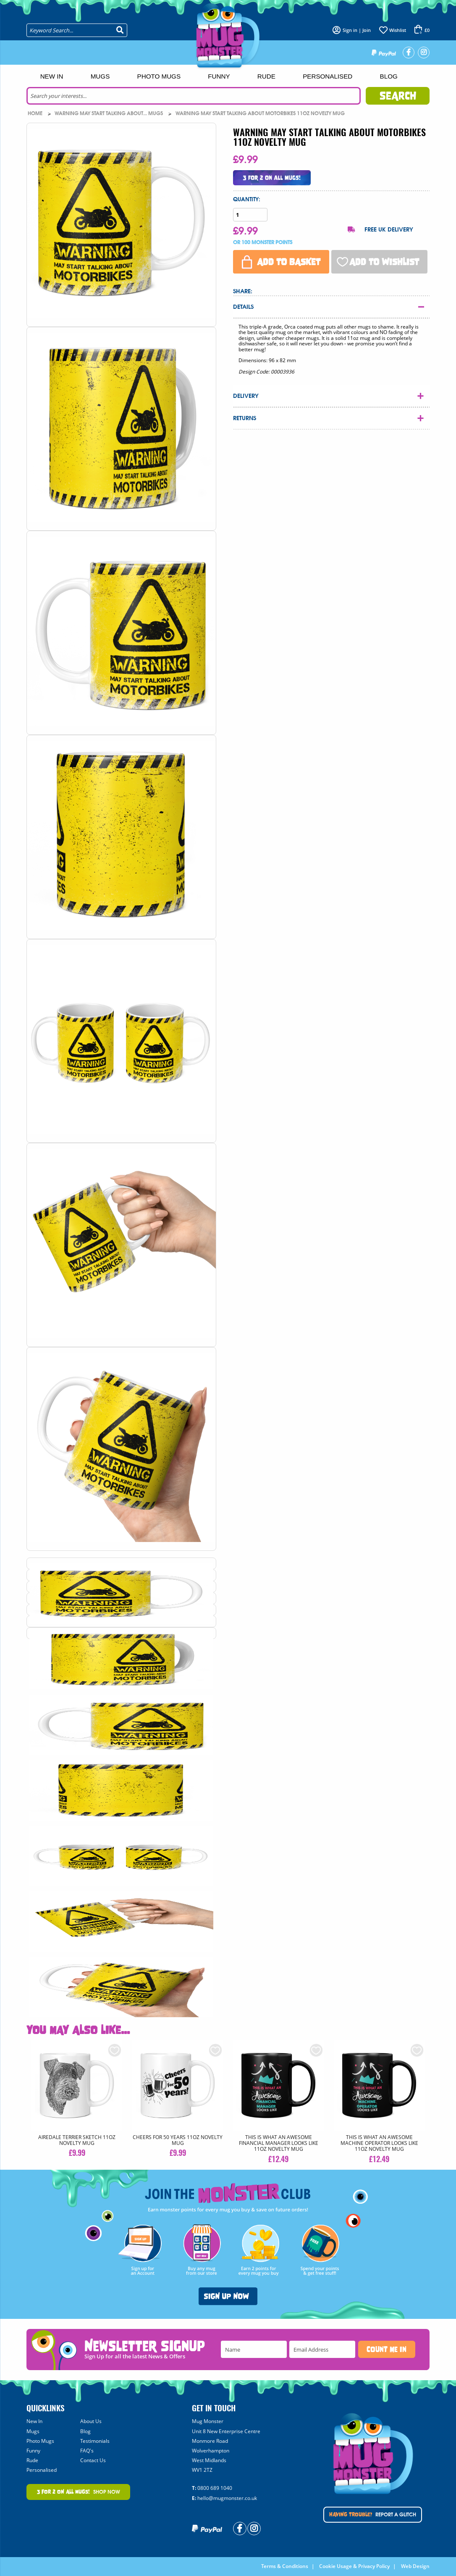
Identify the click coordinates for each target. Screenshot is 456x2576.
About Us (91, 2421)
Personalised (327, 76)
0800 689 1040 (214, 2488)
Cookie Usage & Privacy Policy (354, 2566)
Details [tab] (243, 307)
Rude (266, 76)
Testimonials (95, 2440)
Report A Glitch (372, 2514)
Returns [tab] (244, 418)
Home (36, 113)
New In (51, 76)
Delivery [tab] (246, 396)
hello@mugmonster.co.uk (227, 2498)
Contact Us (93, 2460)
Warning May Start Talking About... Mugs (109, 113)
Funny (219, 76)
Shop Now (78, 2492)
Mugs (100, 76)
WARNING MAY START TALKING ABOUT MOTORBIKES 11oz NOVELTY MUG (260, 113)
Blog (389, 76)
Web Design (415, 2566)
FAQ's (87, 2450)
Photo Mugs (159, 76)
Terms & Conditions (284, 2566)
